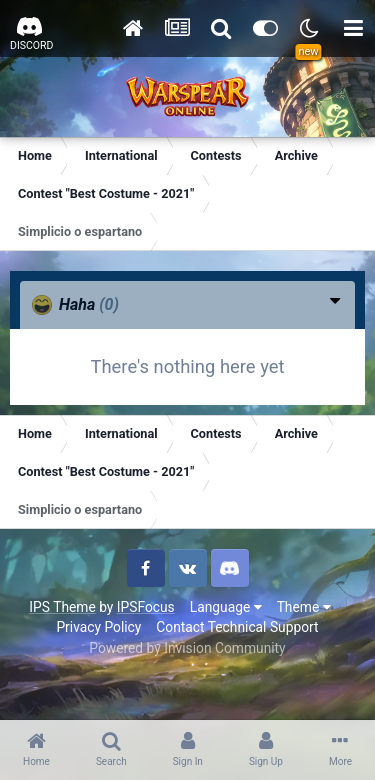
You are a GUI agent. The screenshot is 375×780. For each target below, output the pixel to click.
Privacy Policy (98, 627)
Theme (304, 607)
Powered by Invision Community (187, 648)
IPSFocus (146, 607)
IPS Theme (62, 607)
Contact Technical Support (237, 627)
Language (226, 607)
